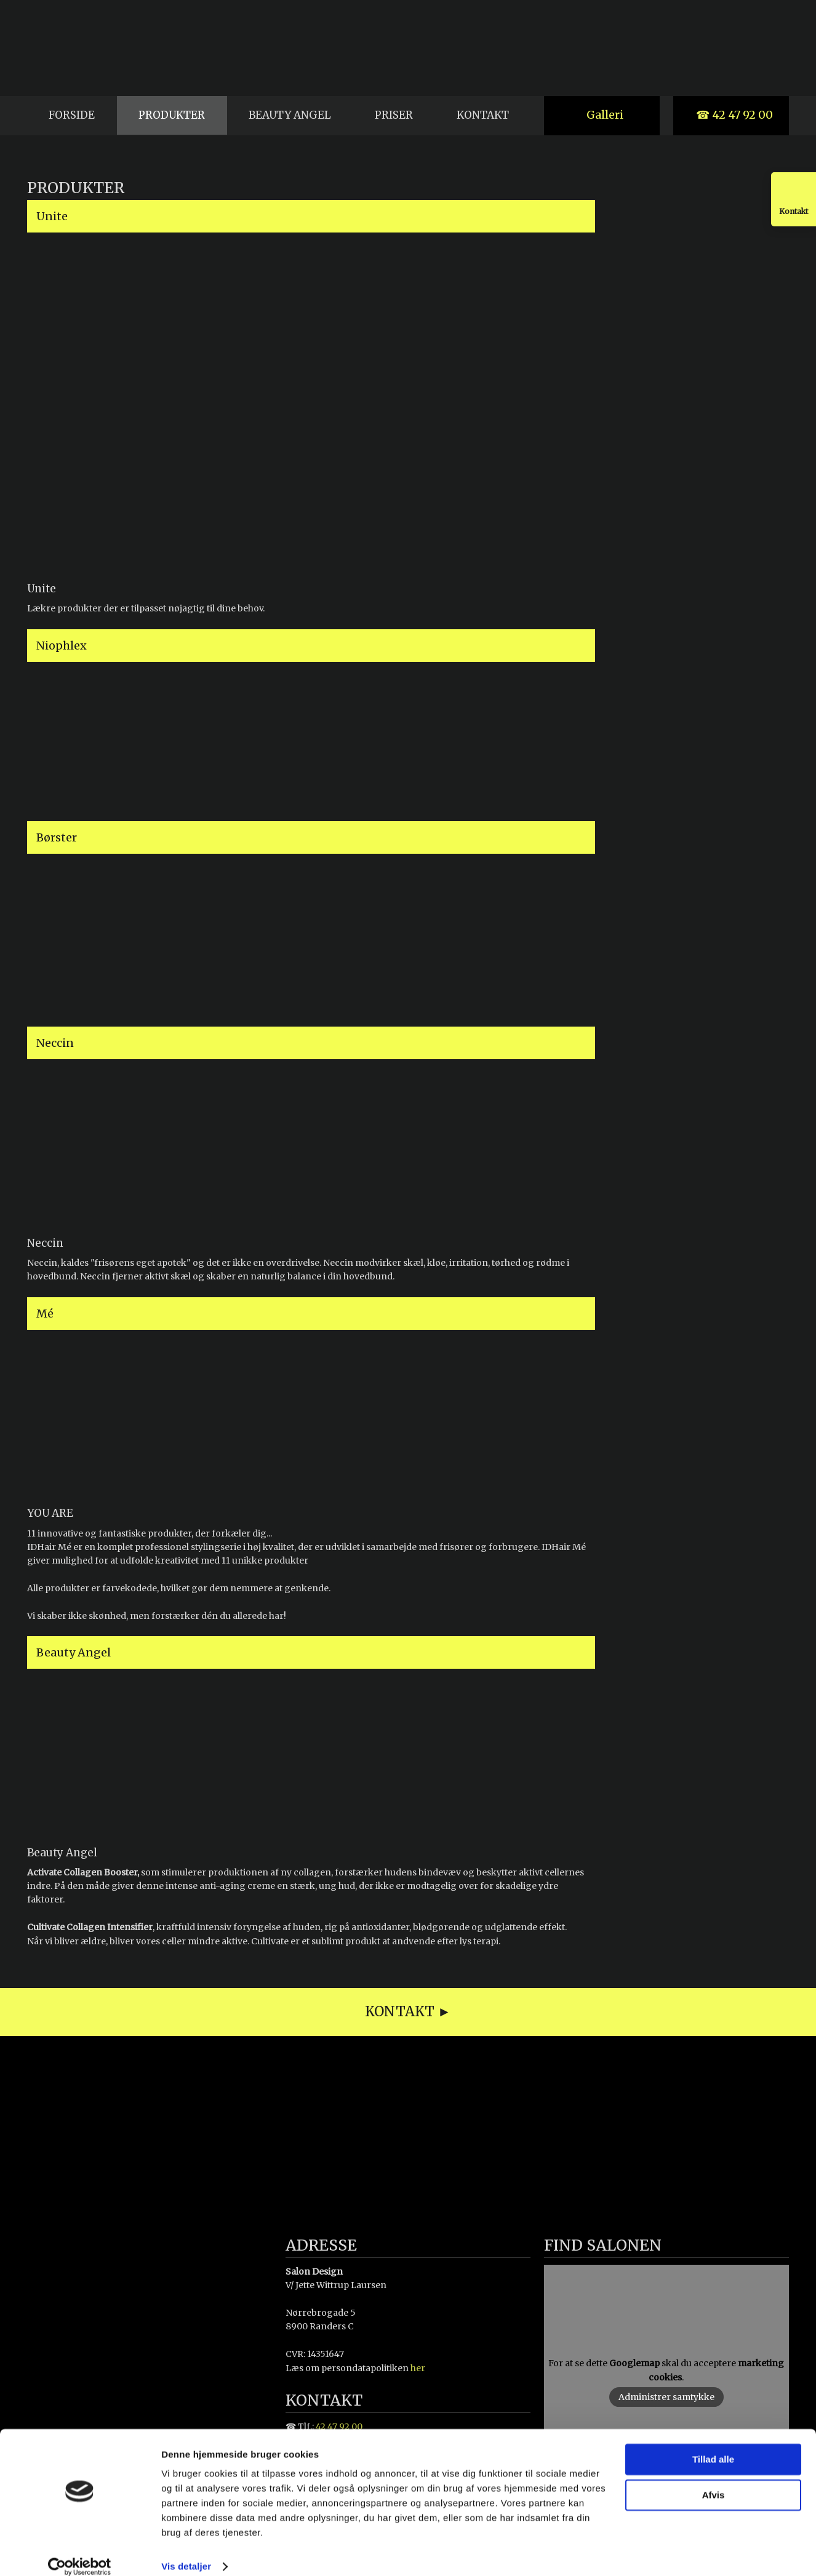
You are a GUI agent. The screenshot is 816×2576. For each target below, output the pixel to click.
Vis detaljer (186, 2551)
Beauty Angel (290, 115)
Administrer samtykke (666, 2397)
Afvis (713, 2480)
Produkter (171, 115)
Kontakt (483, 115)
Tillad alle (713, 2444)
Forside (72, 115)
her (417, 2368)
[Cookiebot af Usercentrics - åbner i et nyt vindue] (80, 2552)
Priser (394, 115)
